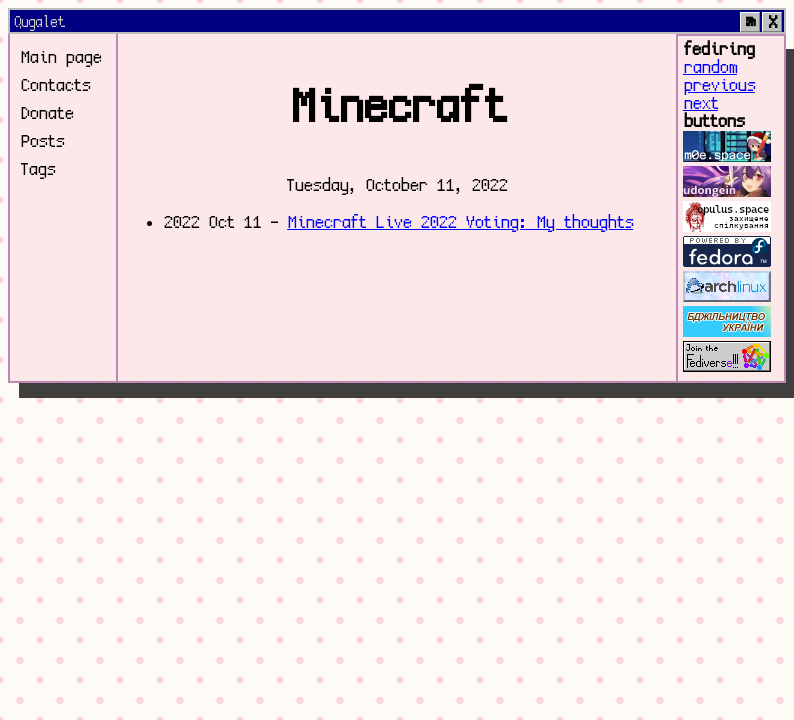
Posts (42, 142)
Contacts (55, 86)
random (710, 68)
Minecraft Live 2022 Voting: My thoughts (460, 223)
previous (719, 86)
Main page (60, 58)
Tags (37, 170)
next (700, 104)
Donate (46, 114)
